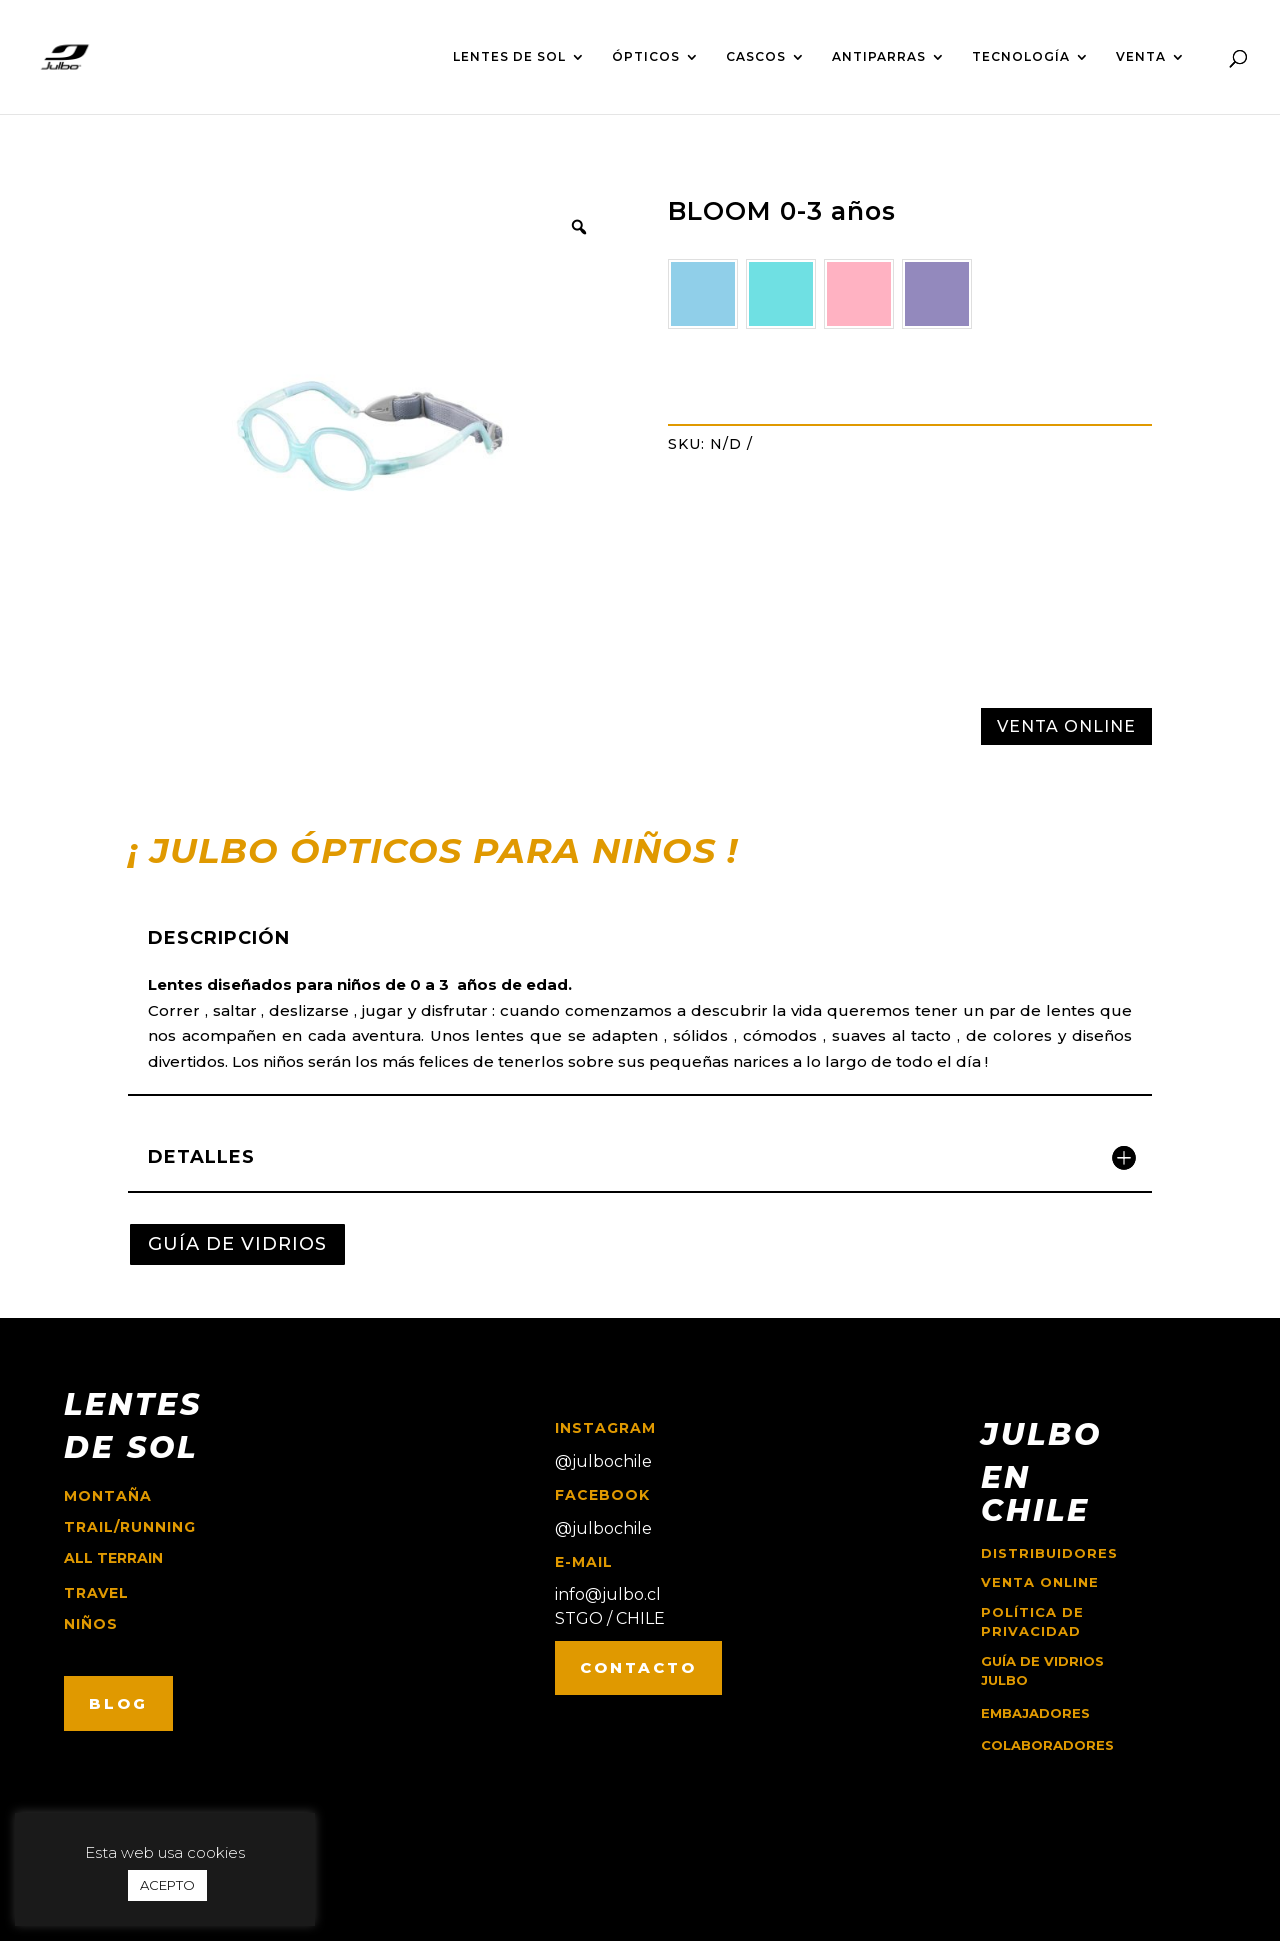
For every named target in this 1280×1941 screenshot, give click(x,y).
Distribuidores (1049, 1553)
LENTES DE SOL (509, 57)
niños (91, 1624)
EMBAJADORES (1035, 1713)
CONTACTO (638, 1667)
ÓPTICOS (646, 57)
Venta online (1040, 1582)
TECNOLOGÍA (1021, 57)
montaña (108, 1496)
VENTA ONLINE (1066, 726)
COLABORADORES (1047, 1745)
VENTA (1141, 57)
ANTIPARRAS (879, 57)
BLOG (118, 1703)
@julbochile (603, 1461)
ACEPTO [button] (167, 1885)
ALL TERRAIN (113, 1558)
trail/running (130, 1527)
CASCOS (756, 57)
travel (96, 1593)
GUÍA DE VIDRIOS (237, 1244)
